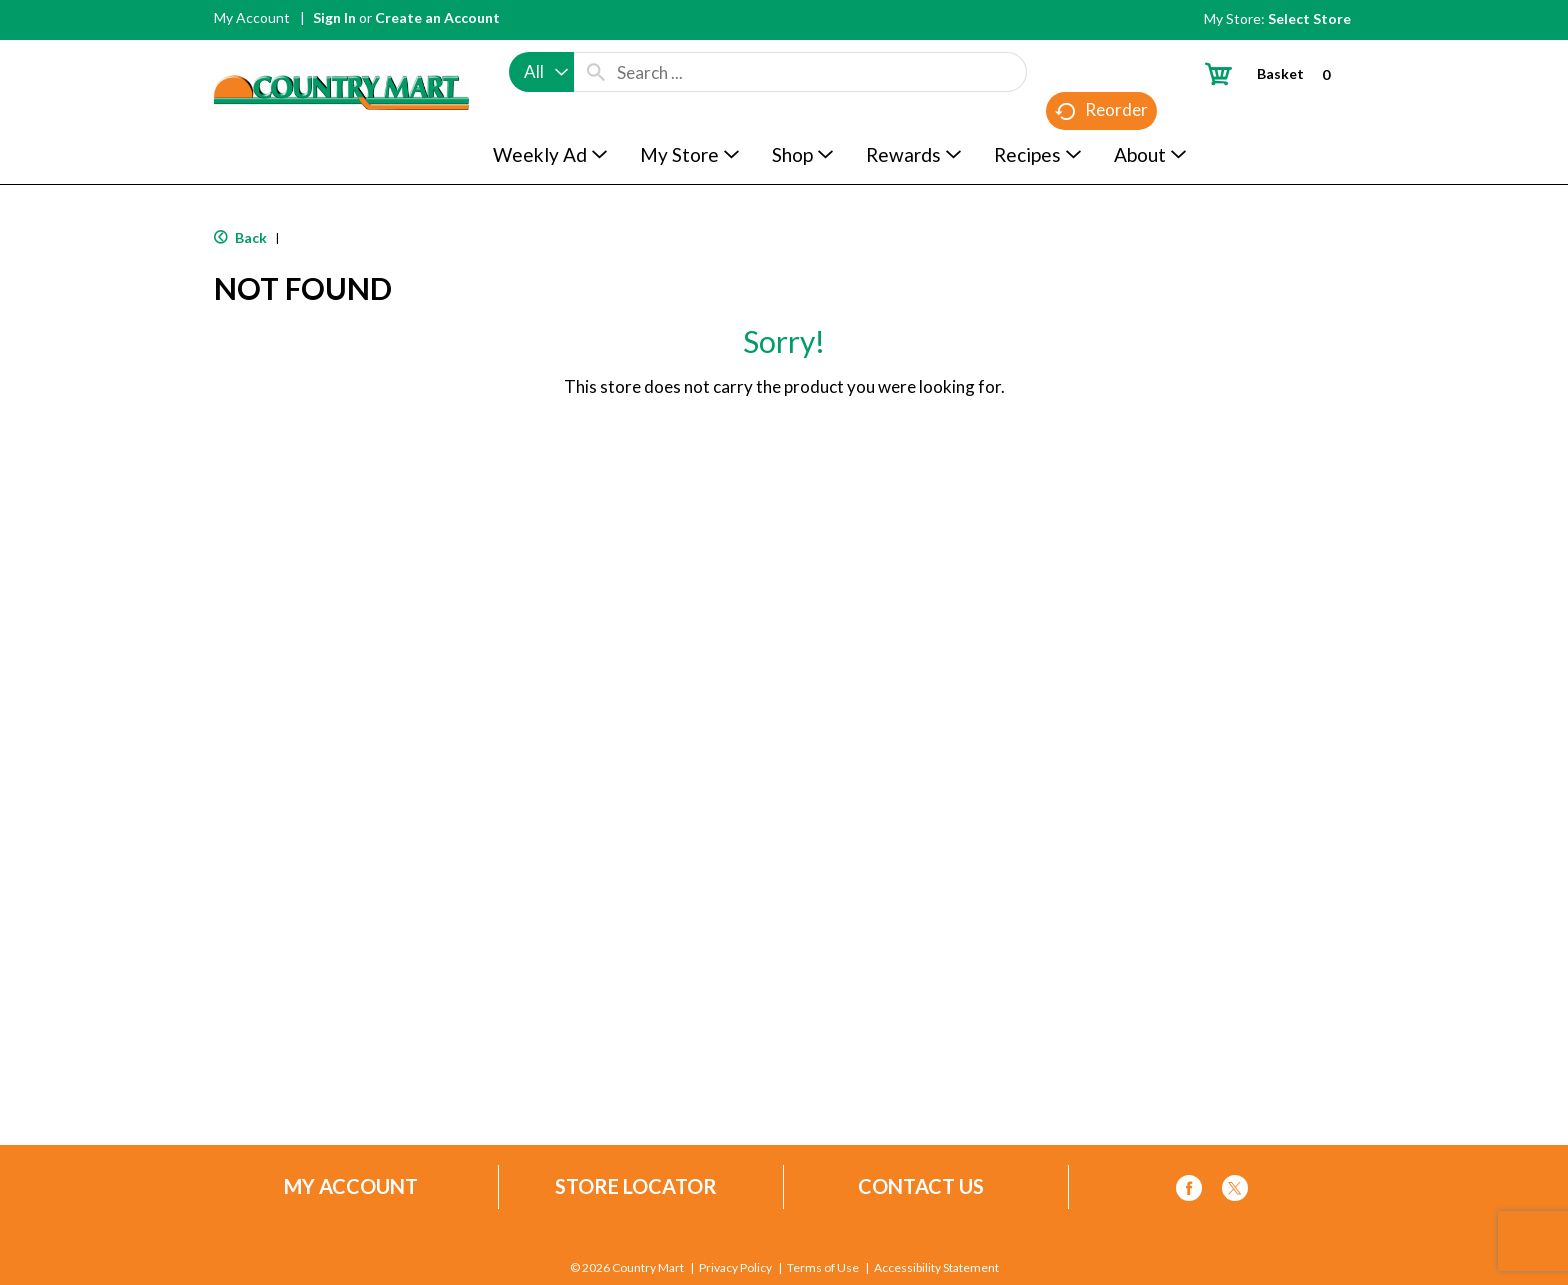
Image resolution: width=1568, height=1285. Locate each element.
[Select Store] (1311, 18)
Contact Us (921, 1186)
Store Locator (636, 1186)
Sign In (334, 17)
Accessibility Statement (936, 1268)
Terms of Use (823, 1268)
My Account (252, 17)
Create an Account (437, 17)
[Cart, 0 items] (1275, 73)
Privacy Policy (735, 1268)
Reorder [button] (1101, 110)
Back (240, 237)
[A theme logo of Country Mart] (341, 55)
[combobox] (541, 72)
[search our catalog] (596, 72)
